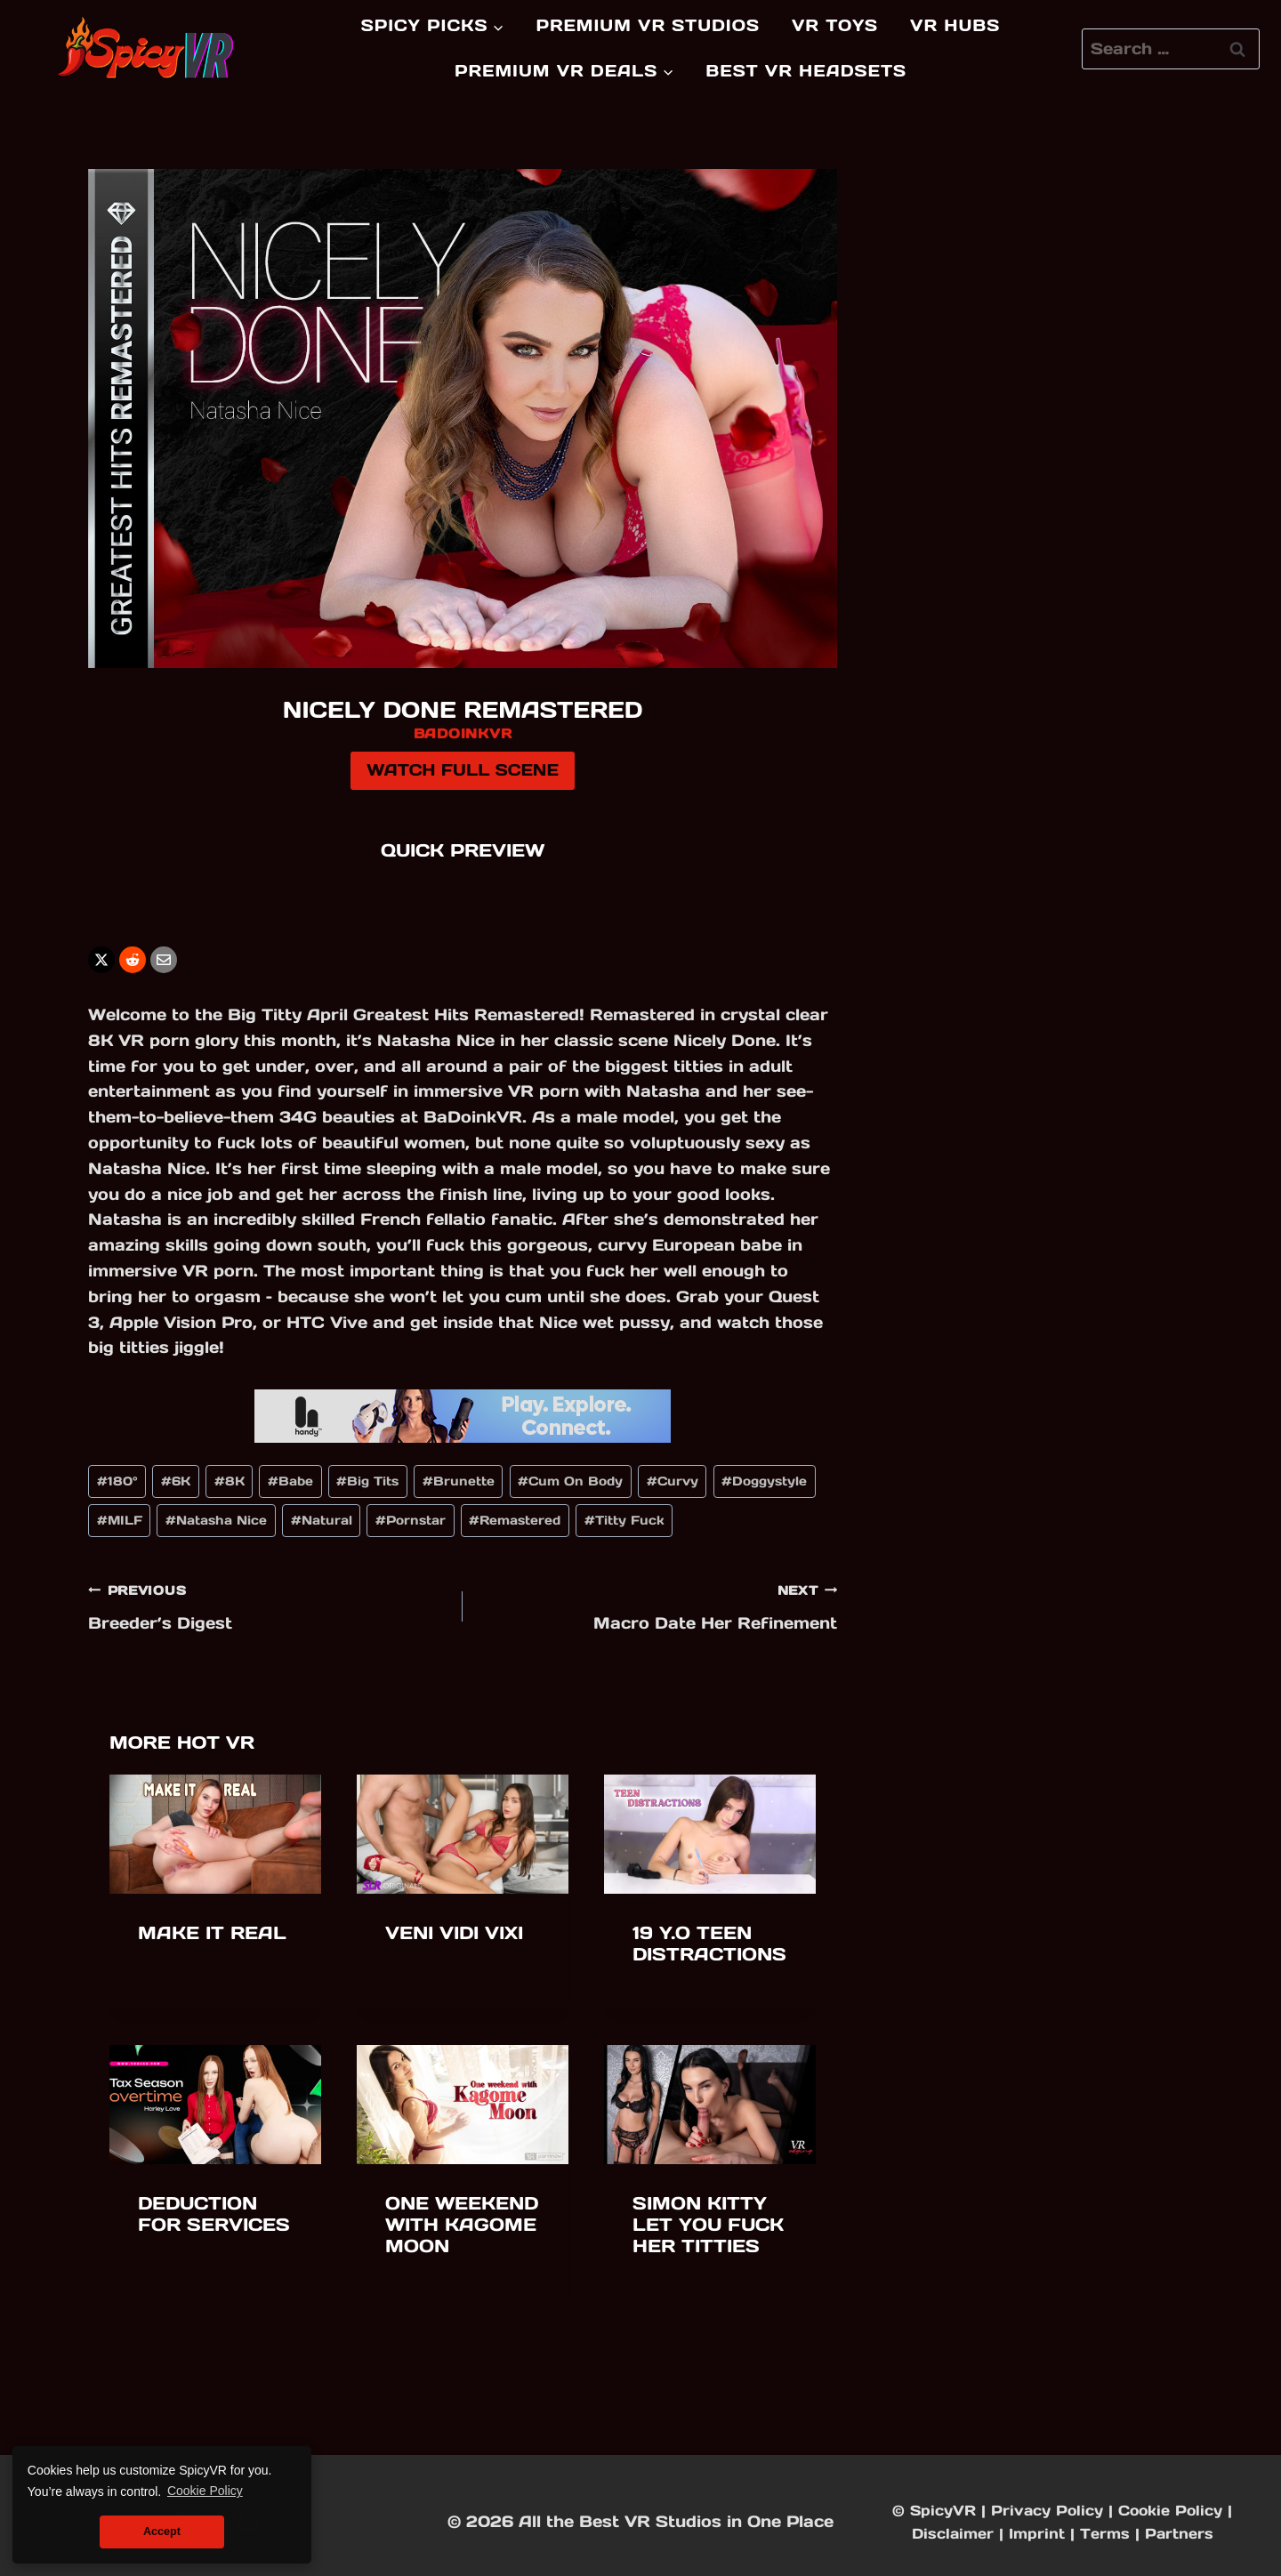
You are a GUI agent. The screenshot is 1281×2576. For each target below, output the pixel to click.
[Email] (163, 959)
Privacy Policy (1047, 2510)
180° (117, 1481)
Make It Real (212, 1932)
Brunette (459, 1481)
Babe (290, 1481)
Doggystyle (764, 1481)
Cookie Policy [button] (205, 2490)
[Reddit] (132, 959)
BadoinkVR (463, 733)
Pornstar (410, 1520)
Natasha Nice (216, 1520)
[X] (101, 959)
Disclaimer (953, 2533)
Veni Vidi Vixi (454, 1932)
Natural (321, 1520)
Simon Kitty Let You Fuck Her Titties (708, 2225)
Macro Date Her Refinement (658, 1605)
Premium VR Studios (648, 25)
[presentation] (215, 1834)
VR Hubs (955, 25)
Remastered (514, 1520)
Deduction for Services (214, 2214)
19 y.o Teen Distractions (709, 1943)
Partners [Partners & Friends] (1179, 2533)
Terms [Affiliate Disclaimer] (1105, 2533)
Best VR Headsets (805, 70)
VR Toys (835, 25)
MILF (119, 1520)
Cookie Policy (1170, 2510)
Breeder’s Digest (267, 1605)
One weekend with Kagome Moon (461, 2225)
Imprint (1037, 2533)
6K (175, 1481)
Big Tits (367, 1481)
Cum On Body (570, 1481)
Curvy (672, 1481)
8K (229, 1481)
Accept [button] (162, 2531)
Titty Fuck (624, 1520)
